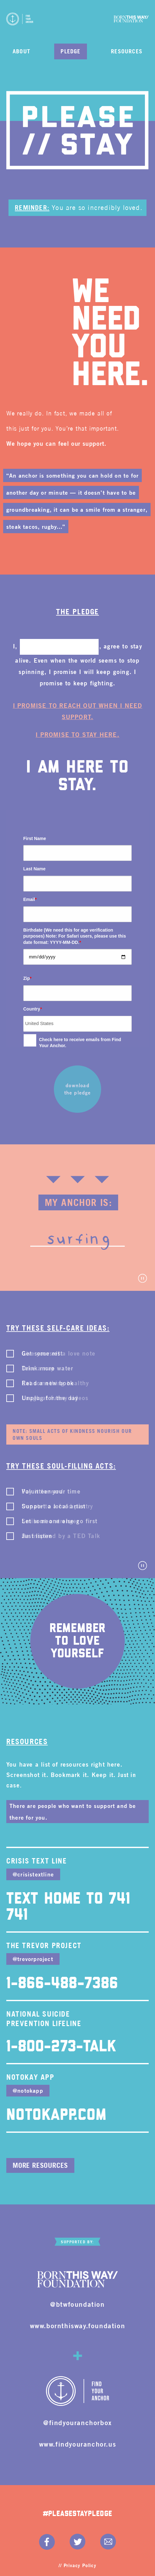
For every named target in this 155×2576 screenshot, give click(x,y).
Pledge (70, 51)
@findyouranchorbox (77, 2422)
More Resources (40, 2165)
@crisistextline (33, 1874)
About (21, 51)
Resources (126, 51)
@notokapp (28, 2090)
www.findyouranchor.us (77, 2444)
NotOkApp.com (56, 2115)
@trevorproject (33, 1958)
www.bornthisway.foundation (77, 2325)
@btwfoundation (77, 2304)
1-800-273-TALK (61, 2047)
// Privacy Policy (77, 2565)
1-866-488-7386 (62, 1984)
